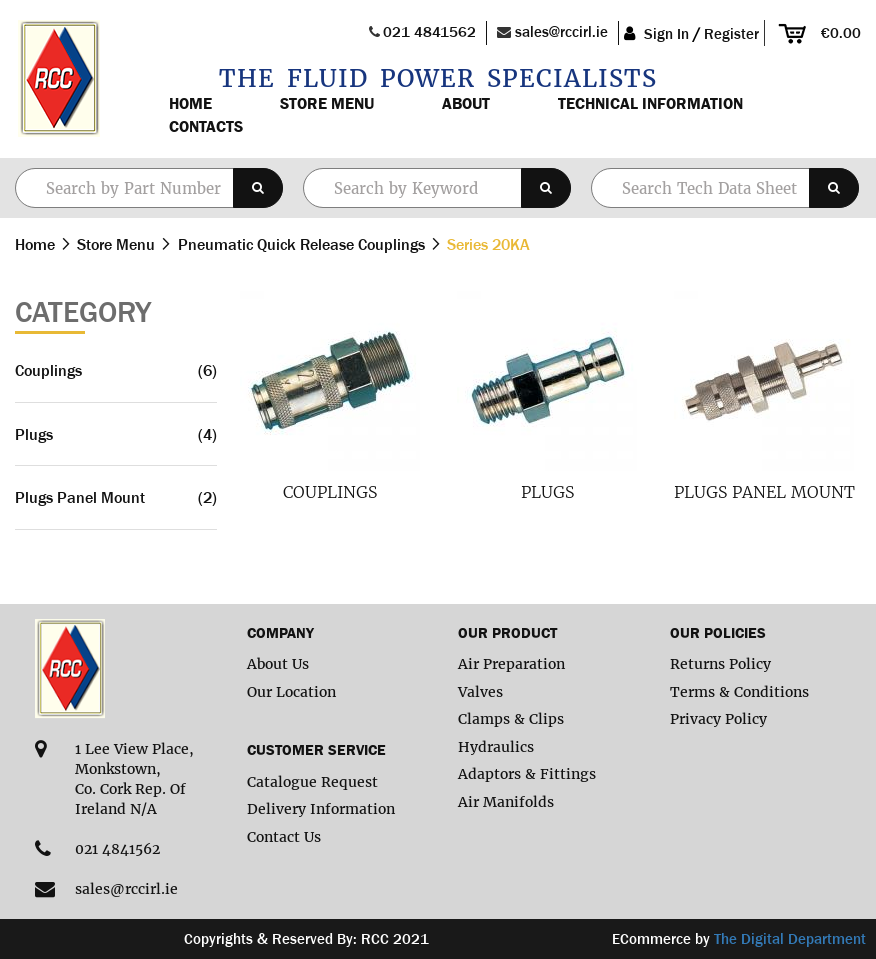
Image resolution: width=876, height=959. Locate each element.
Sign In (666, 33)
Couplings (330, 492)
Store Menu (327, 103)
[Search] (258, 188)
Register (731, 33)
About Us (278, 664)
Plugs (547, 492)
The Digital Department (790, 938)
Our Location (291, 692)
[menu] (495, 115)
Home (190, 103)
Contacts (206, 126)
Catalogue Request (312, 782)
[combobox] (437, 188)
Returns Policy (720, 664)
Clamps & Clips (511, 719)
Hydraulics (496, 747)
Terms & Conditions (739, 692)
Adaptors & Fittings (527, 774)
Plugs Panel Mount (764, 492)
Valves (480, 692)
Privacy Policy (718, 719)
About (466, 103)
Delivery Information (321, 809)
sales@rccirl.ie (561, 31)
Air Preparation (511, 664)
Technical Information (650, 103)
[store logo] (57, 79)
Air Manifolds (506, 802)
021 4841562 (429, 31)
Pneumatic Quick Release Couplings (303, 244)
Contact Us (284, 837)
